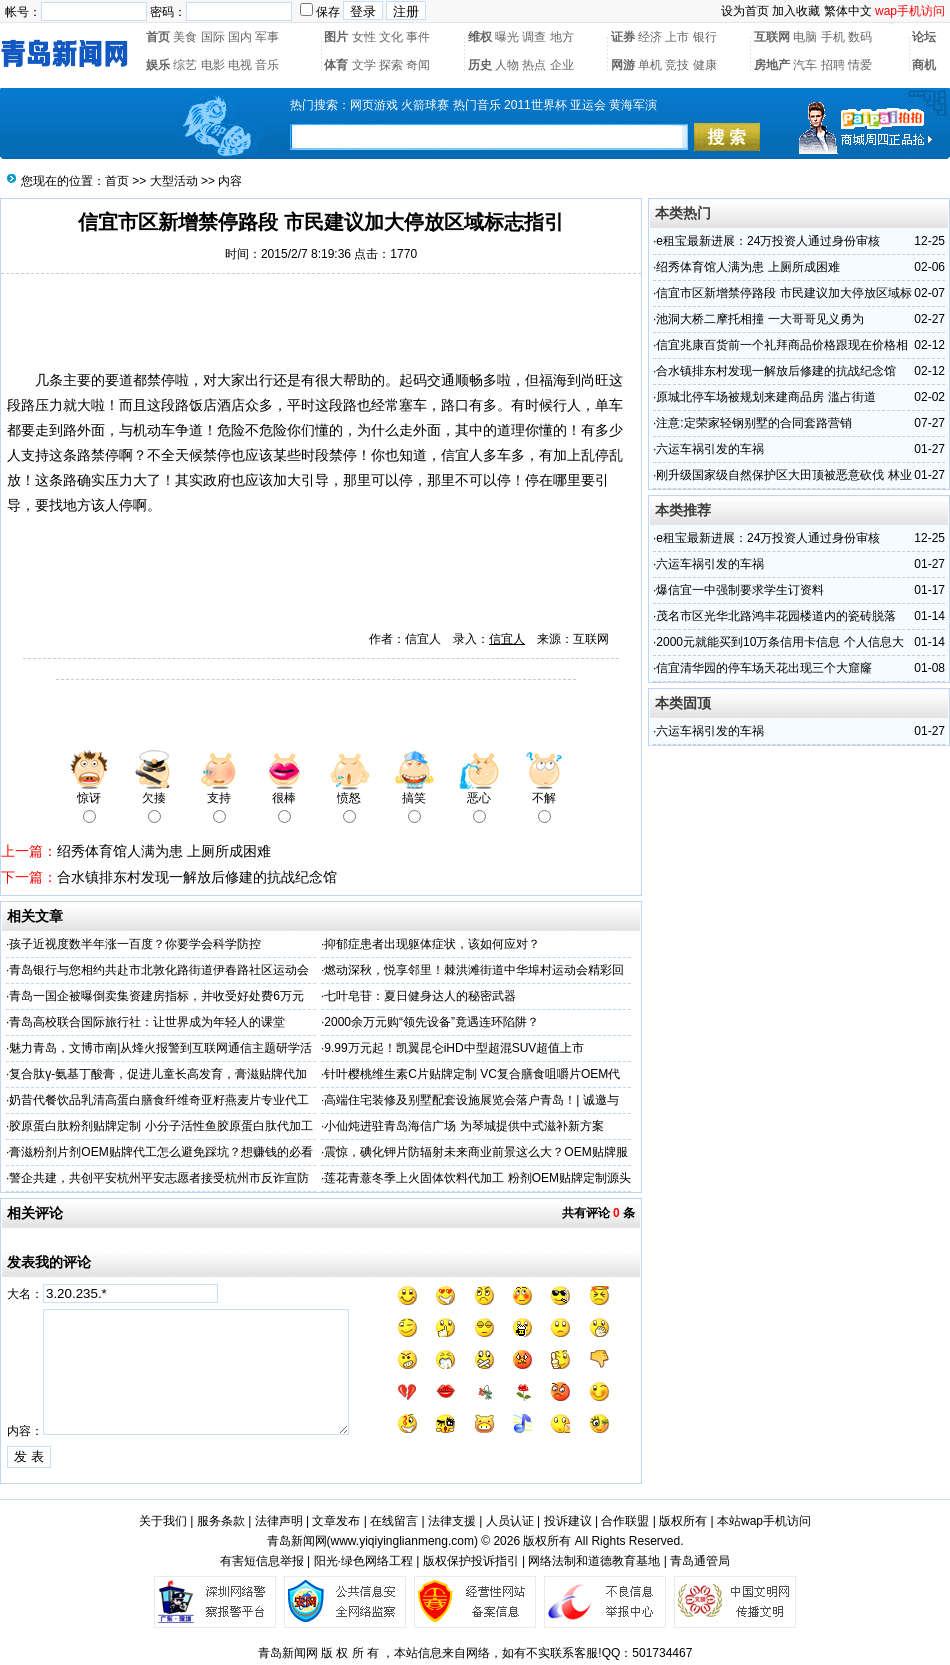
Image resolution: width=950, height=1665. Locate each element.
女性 (364, 37)
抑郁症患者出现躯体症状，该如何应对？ (432, 944)
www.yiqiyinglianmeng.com (402, 1541)
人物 (507, 65)
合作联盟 (625, 1521)
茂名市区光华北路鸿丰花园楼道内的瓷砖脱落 (776, 616)
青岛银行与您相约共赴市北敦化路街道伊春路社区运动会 (159, 970)
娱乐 (158, 65)
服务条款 (221, 1521)
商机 (924, 65)
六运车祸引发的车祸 (710, 449)
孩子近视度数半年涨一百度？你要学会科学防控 (135, 944)
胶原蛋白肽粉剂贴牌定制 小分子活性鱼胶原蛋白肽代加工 (160, 1126)
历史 (480, 65)
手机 (833, 37)
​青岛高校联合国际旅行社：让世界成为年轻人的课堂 (147, 1022)
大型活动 (174, 181)
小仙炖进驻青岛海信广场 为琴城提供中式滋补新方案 (463, 1126)
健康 (705, 65)
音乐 (267, 65)
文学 (364, 65)
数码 (860, 37)
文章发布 (336, 1521)
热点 (534, 65)
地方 (562, 37)
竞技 (677, 65)
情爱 (860, 65)
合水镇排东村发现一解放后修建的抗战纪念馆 (197, 877)
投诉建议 (568, 1521)
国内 (240, 37)
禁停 (161, 380)
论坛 (924, 37)
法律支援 (452, 1521)
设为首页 (745, 11)
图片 (336, 37)
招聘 (833, 65)
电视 (240, 65)
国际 (213, 37)
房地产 (772, 65)
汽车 (805, 65)
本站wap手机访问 (764, 1521)
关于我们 (163, 1521)
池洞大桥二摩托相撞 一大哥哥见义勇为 (759, 319)
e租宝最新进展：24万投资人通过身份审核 (768, 241)
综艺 (185, 65)
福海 (553, 380)
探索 (391, 65)
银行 (705, 37)
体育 (336, 65)
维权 (480, 37)
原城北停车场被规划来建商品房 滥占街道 (765, 397)
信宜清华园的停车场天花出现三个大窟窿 (764, 668)
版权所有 (683, 1521)
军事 (267, 37)
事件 (418, 37)
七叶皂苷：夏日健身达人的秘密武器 (420, 996)
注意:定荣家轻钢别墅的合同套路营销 (753, 423)
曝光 (507, 37)
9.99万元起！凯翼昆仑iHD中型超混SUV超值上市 (454, 1048)
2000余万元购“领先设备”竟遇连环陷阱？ (431, 1022)
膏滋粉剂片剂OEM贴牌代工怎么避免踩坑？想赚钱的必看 (160, 1152)
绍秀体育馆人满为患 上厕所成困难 (164, 851)
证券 (623, 37)
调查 (534, 37)
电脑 (805, 37)
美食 (185, 37)
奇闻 (418, 65)
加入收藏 (796, 11)
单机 (650, 65)
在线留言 (394, 1521)
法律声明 (279, 1521)
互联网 (772, 37)
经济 (650, 37)
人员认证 (510, 1521)
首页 (158, 37)
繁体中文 (848, 11)
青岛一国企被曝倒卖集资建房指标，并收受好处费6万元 (156, 996)
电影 (213, 65)
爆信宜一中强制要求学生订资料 (740, 590)
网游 (623, 65)
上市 (677, 37)
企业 (562, 65)
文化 (391, 37)
